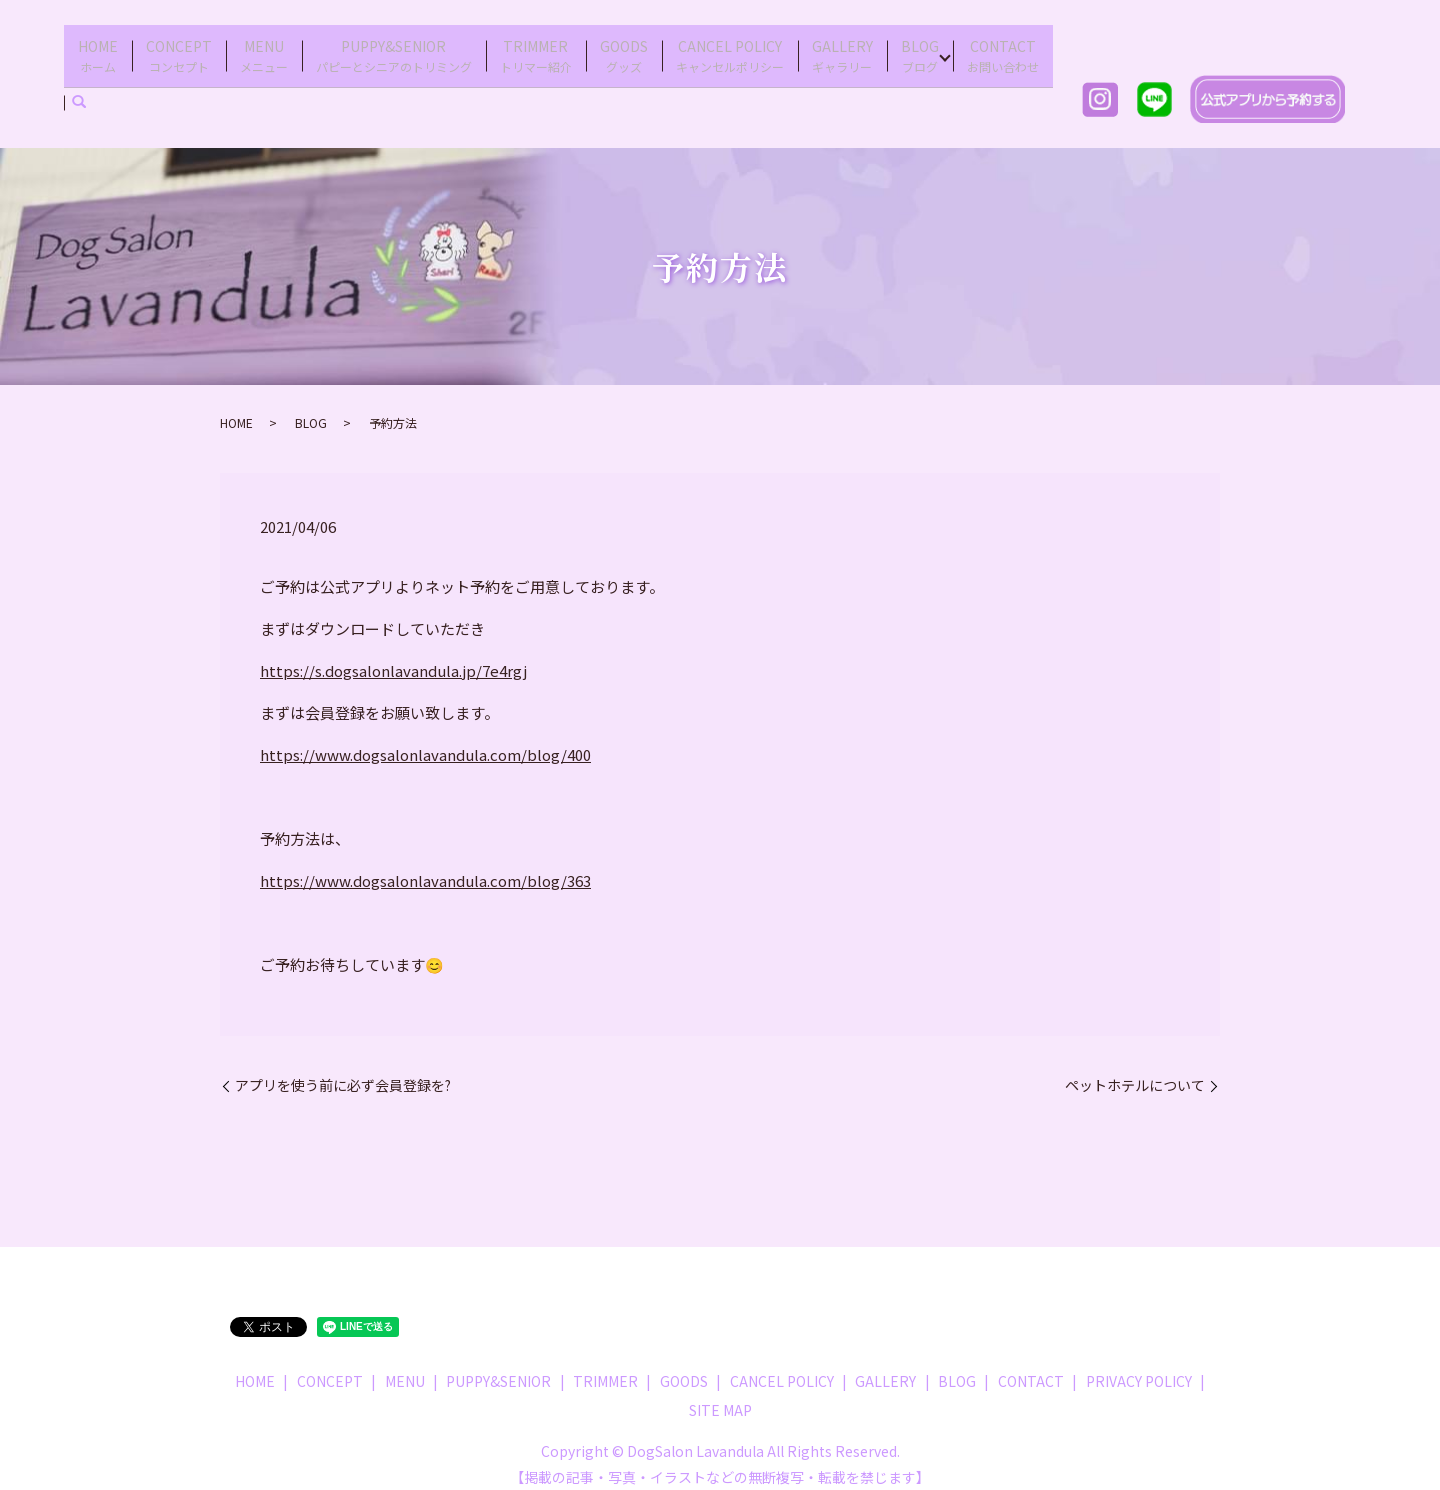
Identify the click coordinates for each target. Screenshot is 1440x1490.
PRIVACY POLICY (1139, 1367)
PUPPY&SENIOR (394, 48)
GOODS (624, 48)
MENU (264, 48)
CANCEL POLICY (730, 48)
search (79, 89)
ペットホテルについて (1135, 1072)
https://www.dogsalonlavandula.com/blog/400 (425, 741)
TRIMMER (536, 48)
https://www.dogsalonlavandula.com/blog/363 (425, 867)
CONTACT (1003, 48)
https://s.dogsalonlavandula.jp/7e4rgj (393, 657)
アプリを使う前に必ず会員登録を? (343, 1072)
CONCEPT (179, 48)
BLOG (920, 48)
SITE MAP (720, 1397)
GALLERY (842, 48)
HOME (98, 48)
